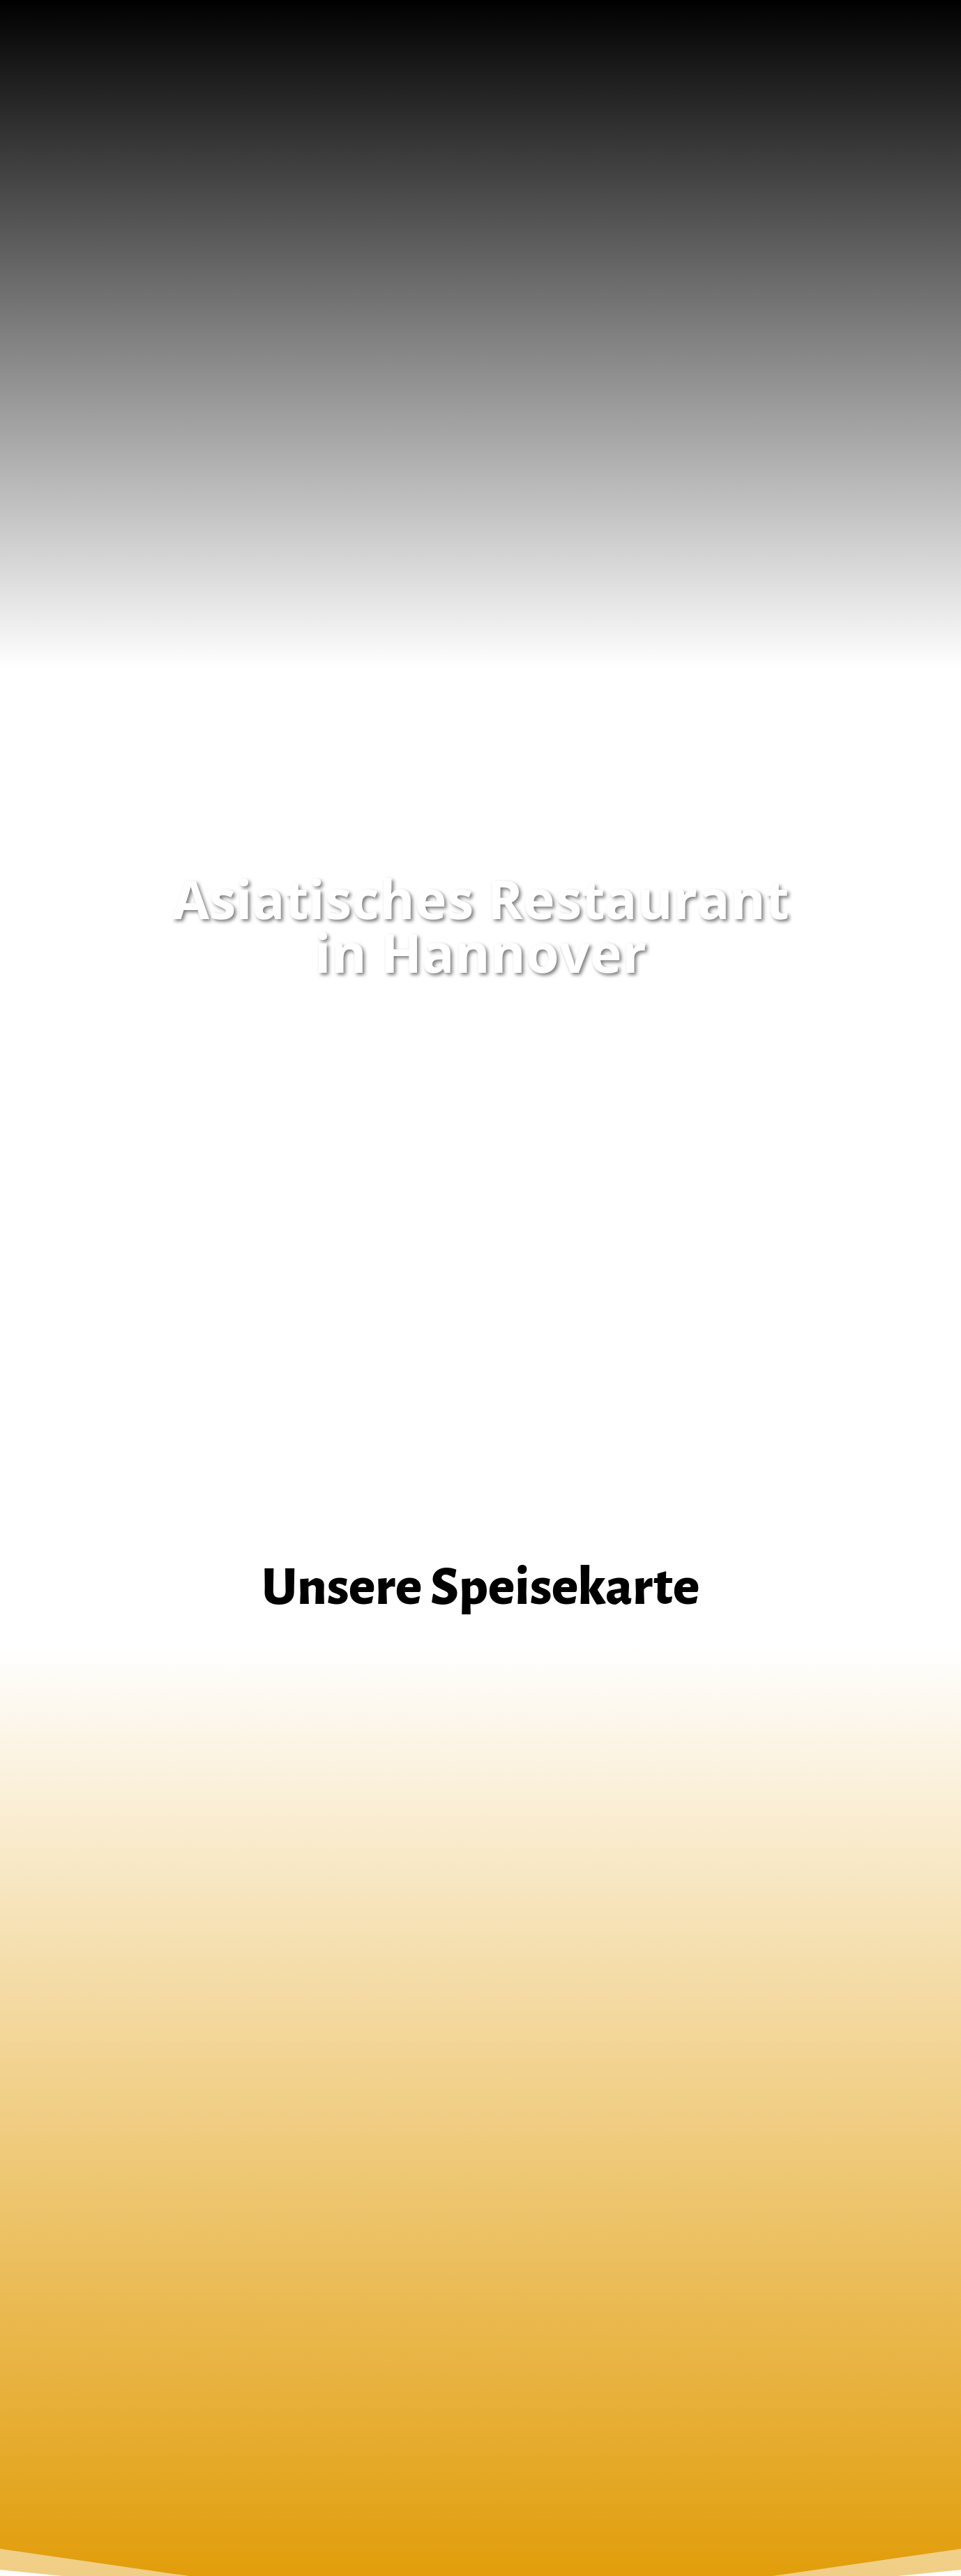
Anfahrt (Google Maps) (480, 2201)
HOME (118, 2348)
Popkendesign (574, 2510)
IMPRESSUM (132, 2365)
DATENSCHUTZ (138, 2381)
